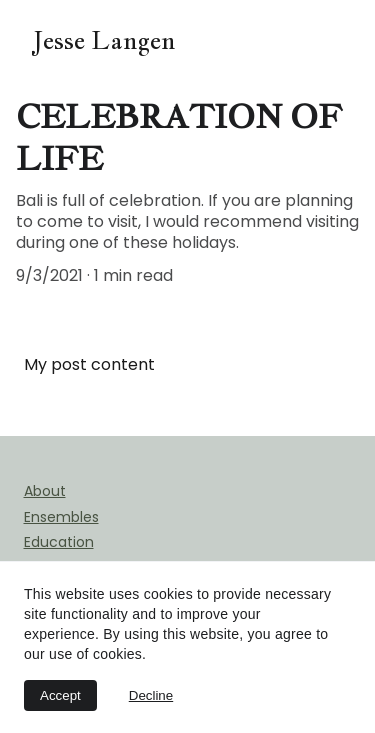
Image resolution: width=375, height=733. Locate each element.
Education (59, 542)
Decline (151, 695)
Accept (60, 695)
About (45, 491)
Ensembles (61, 517)
